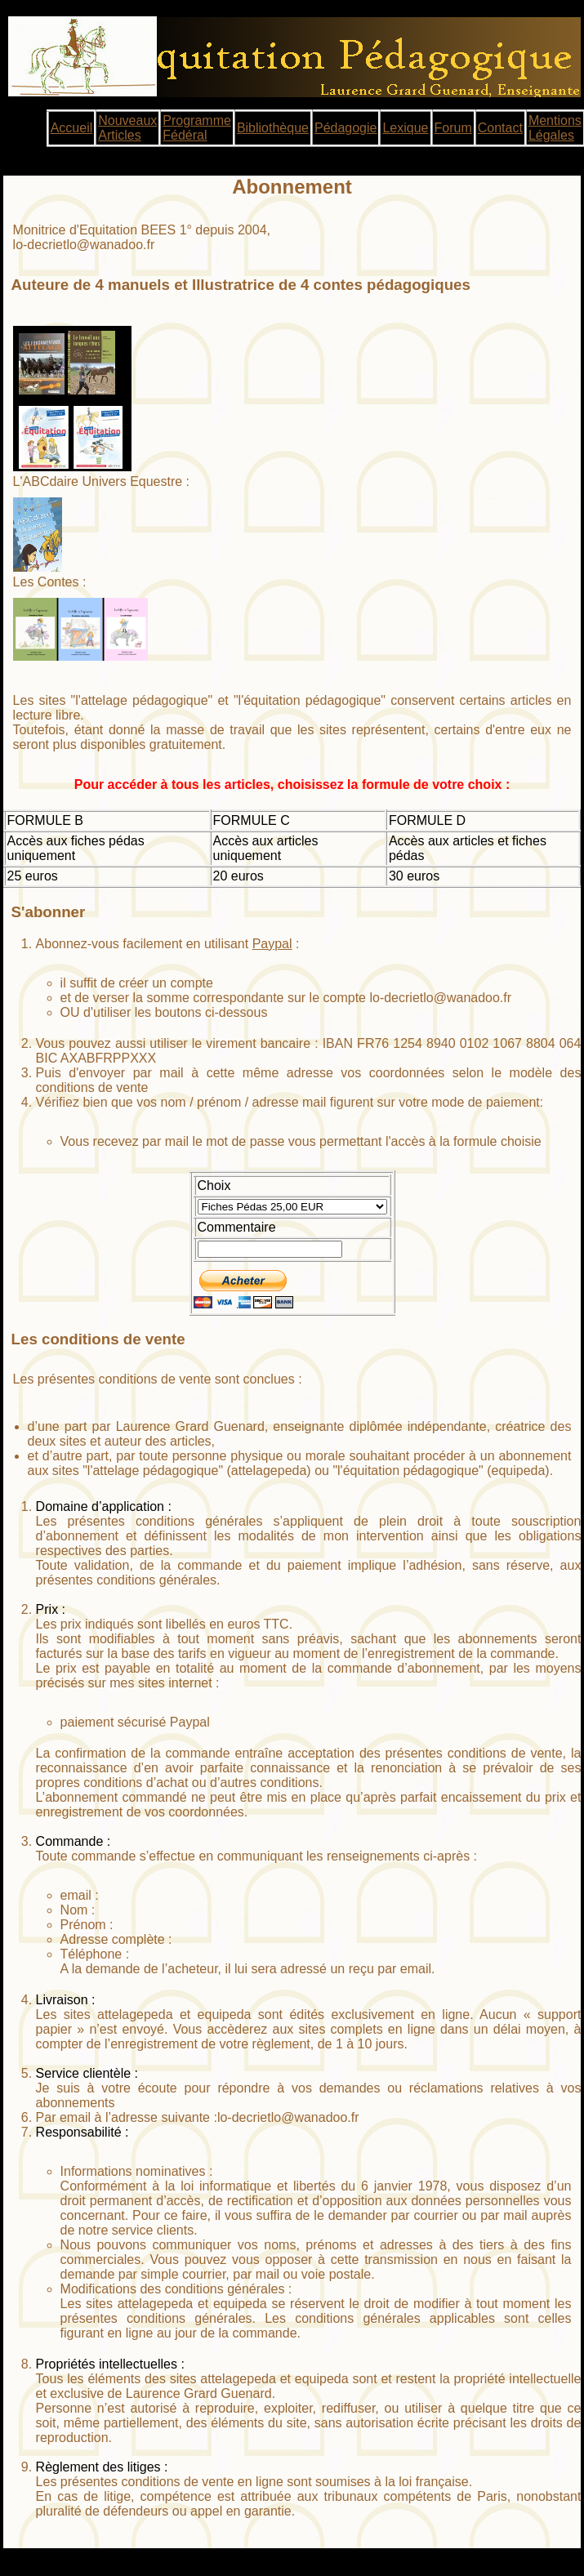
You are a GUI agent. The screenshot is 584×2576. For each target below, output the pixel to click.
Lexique (405, 128)
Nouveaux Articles (127, 128)
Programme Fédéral (197, 128)
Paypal (272, 944)
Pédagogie (345, 128)
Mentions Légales (555, 128)
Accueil (72, 128)
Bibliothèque (273, 128)
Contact (500, 128)
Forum (453, 128)
